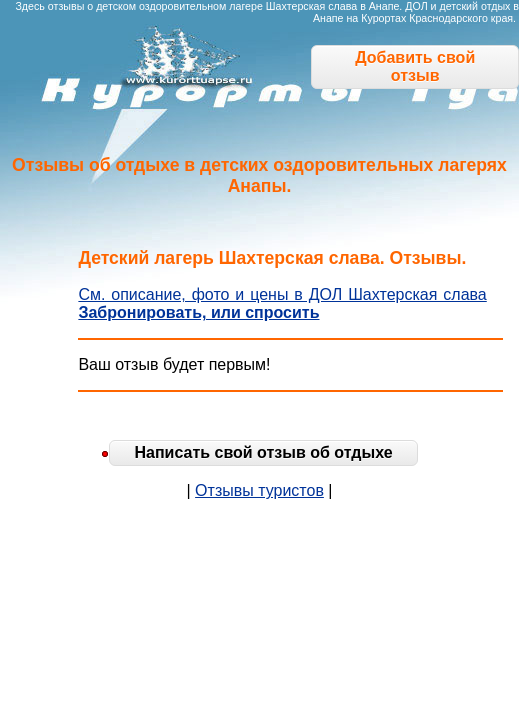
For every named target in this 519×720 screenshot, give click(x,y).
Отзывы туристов (259, 490)
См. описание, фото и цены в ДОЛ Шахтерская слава (282, 294)
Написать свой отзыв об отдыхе (263, 452)
